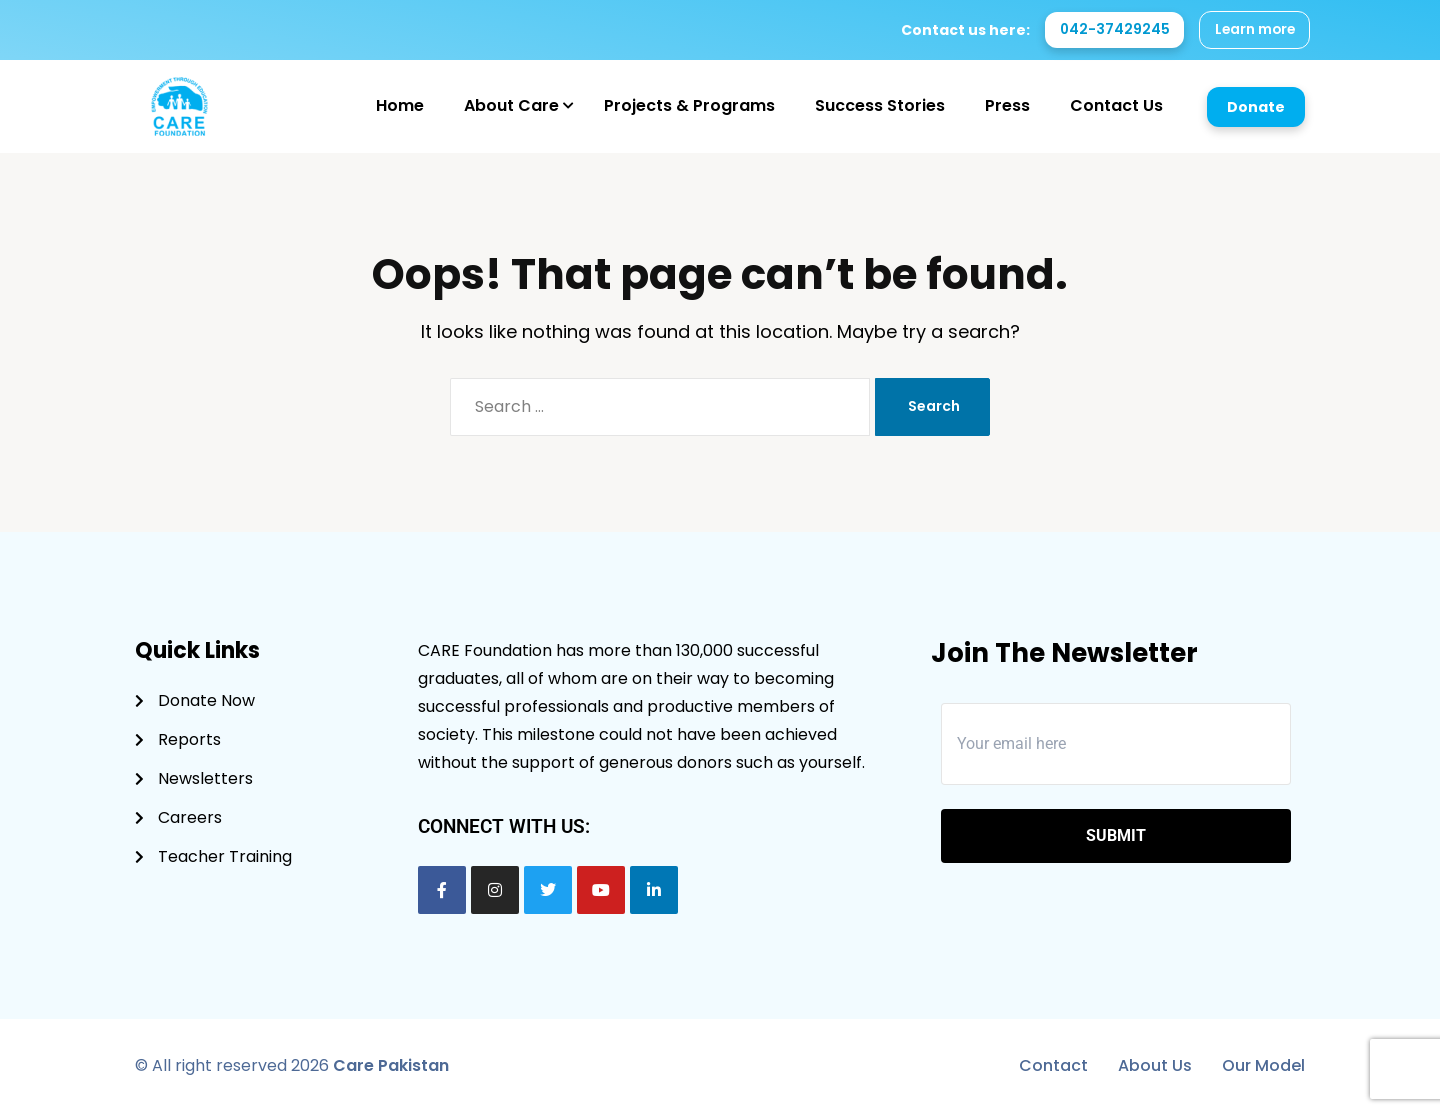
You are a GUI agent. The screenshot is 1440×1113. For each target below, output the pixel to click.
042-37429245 (1109, 30)
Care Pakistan (391, 1065)
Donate (1256, 107)
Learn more (1252, 30)
